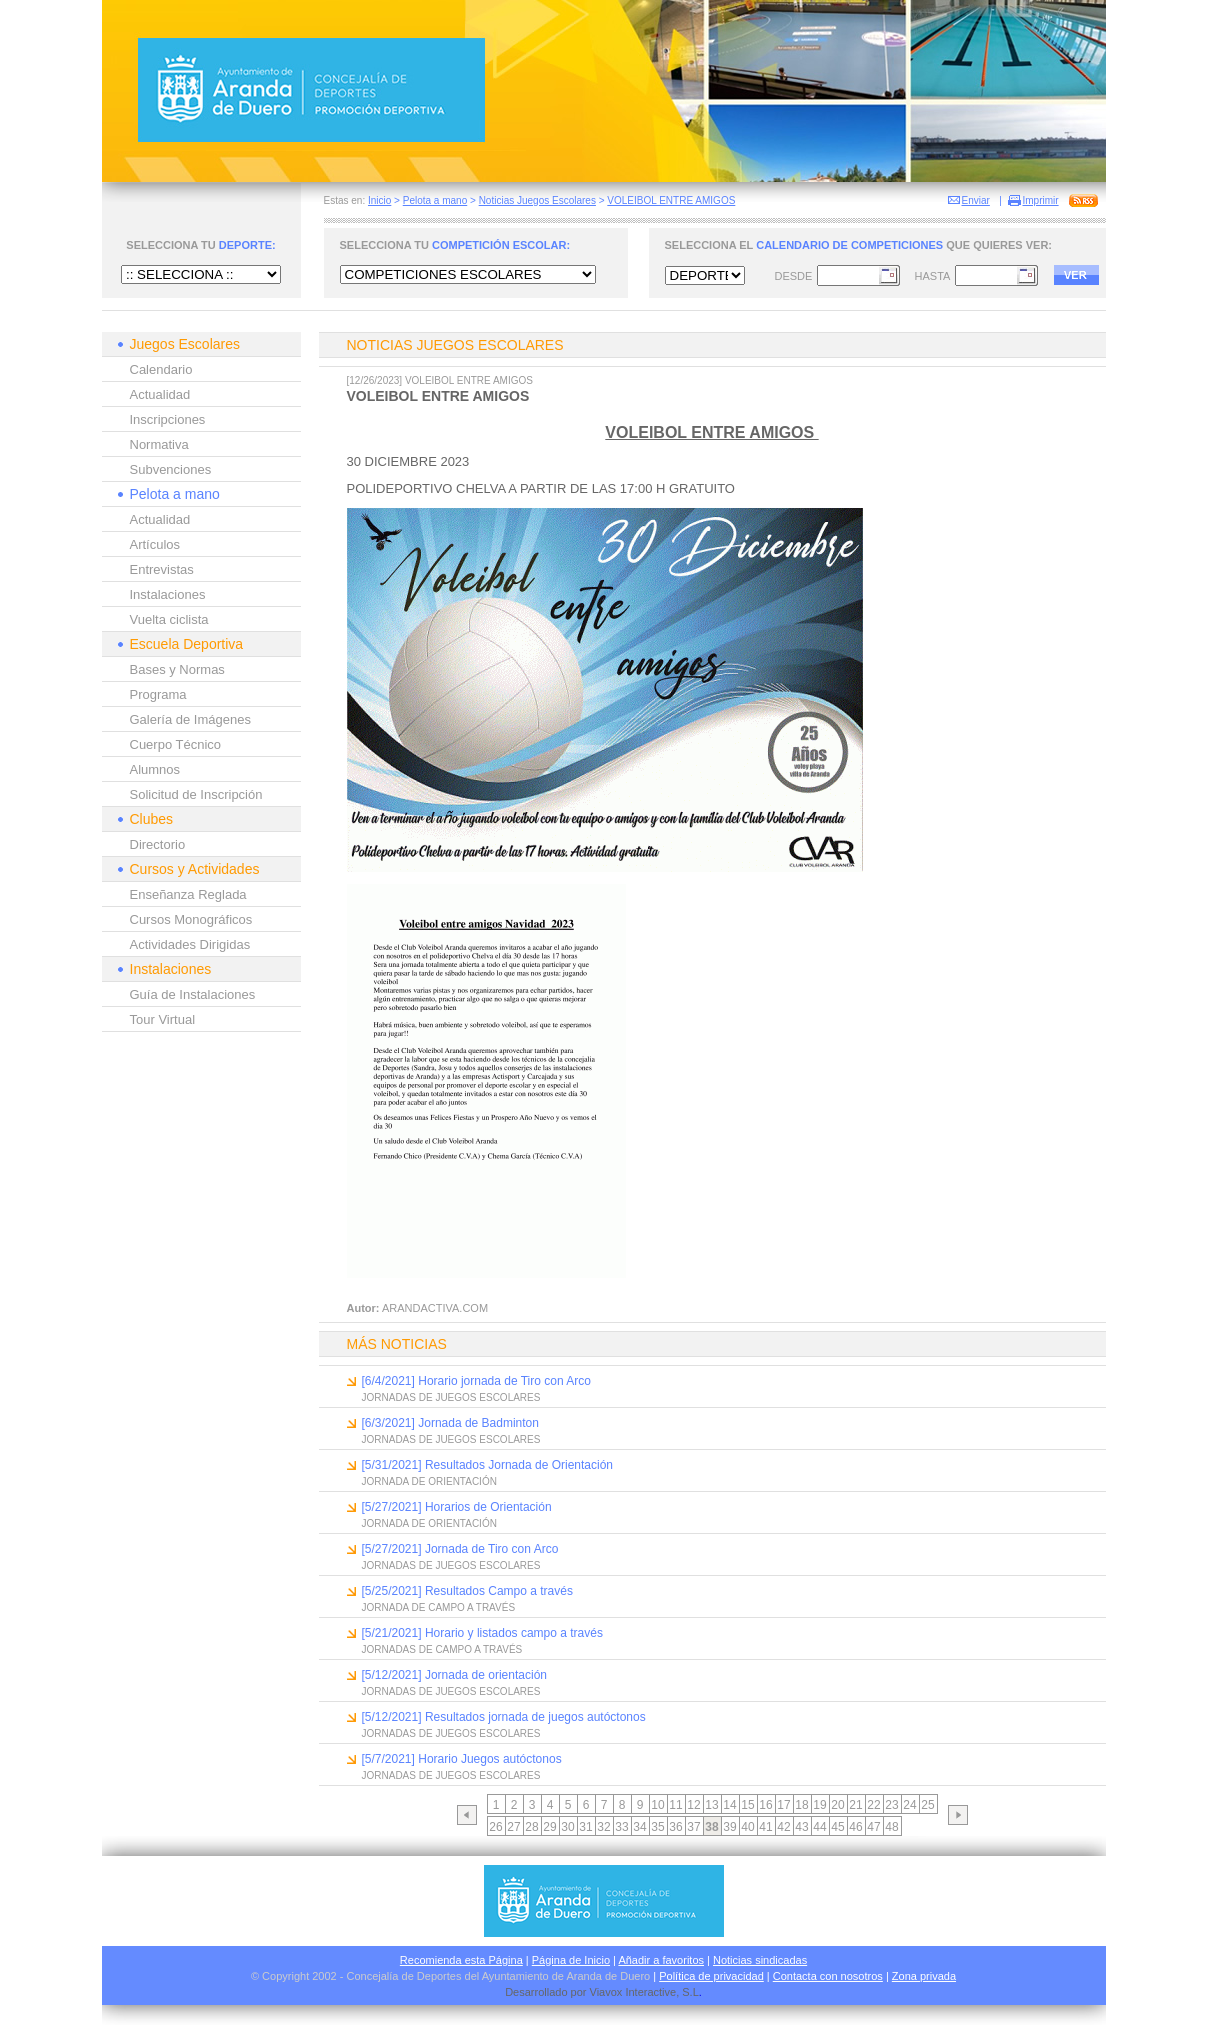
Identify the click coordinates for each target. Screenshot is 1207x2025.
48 (891, 1827)
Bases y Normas (177, 669)
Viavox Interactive (633, 1992)
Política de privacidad (711, 1976)
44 (819, 1827)
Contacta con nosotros (828, 1976)
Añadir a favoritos (661, 1960)
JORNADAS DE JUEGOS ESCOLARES (451, 1397)
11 (675, 1805)
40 (747, 1827)
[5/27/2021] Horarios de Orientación (457, 1507)
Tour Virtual (163, 1019)
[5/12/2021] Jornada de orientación (454, 1675)
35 (657, 1827)
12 (693, 1805)
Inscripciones (168, 419)
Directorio (158, 844)
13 (711, 1805)
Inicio (379, 200)
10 (657, 1805)
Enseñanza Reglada (188, 894)
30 (567, 1827)
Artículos (155, 544)
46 (855, 1827)
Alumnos (155, 769)
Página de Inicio (571, 1960)
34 (639, 1827)
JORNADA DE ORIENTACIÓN (429, 1481)
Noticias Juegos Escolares (537, 200)
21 (855, 1805)
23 (891, 1805)
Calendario (161, 369)
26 (495, 1827)
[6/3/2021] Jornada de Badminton (450, 1423)
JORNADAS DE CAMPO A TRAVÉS (442, 1649)
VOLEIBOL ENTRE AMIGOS (671, 200)
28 (531, 1827)
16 (765, 1805)
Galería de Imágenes (190, 719)
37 (693, 1827)
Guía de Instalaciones (193, 994)
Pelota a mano (435, 200)
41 (765, 1827)
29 (549, 1827)
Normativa (159, 444)
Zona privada (924, 1976)
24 (909, 1805)
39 (729, 1827)
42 (783, 1827)
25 (927, 1805)
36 (675, 1827)
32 (603, 1827)
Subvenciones (171, 469)
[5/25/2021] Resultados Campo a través (467, 1591)
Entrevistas (162, 569)
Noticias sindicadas (760, 1960)
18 (801, 1805)
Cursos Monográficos (191, 919)
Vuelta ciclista (169, 619)
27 (513, 1827)
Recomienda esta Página (461, 1960)
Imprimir (1041, 200)
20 (837, 1805)
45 (837, 1827)
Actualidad (160, 394)
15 (747, 1805)
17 (783, 1805)
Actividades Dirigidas (190, 944)
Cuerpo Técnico (176, 744)
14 (729, 1805)
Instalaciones (168, 594)
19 (819, 1805)
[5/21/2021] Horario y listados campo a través (482, 1633)
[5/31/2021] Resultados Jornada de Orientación (488, 1465)
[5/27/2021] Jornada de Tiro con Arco (460, 1549)
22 (873, 1805)
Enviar (976, 200)
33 (621, 1827)
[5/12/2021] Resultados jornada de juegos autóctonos (504, 1717)
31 (585, 1827)
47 (873, 1827)
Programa (158, 694)
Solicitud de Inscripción (196, 794)
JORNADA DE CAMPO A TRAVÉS (439, 1607)
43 (801, 1827)
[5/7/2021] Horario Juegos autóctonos (462, 1759)
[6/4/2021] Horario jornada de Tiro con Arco (476, 1381)
